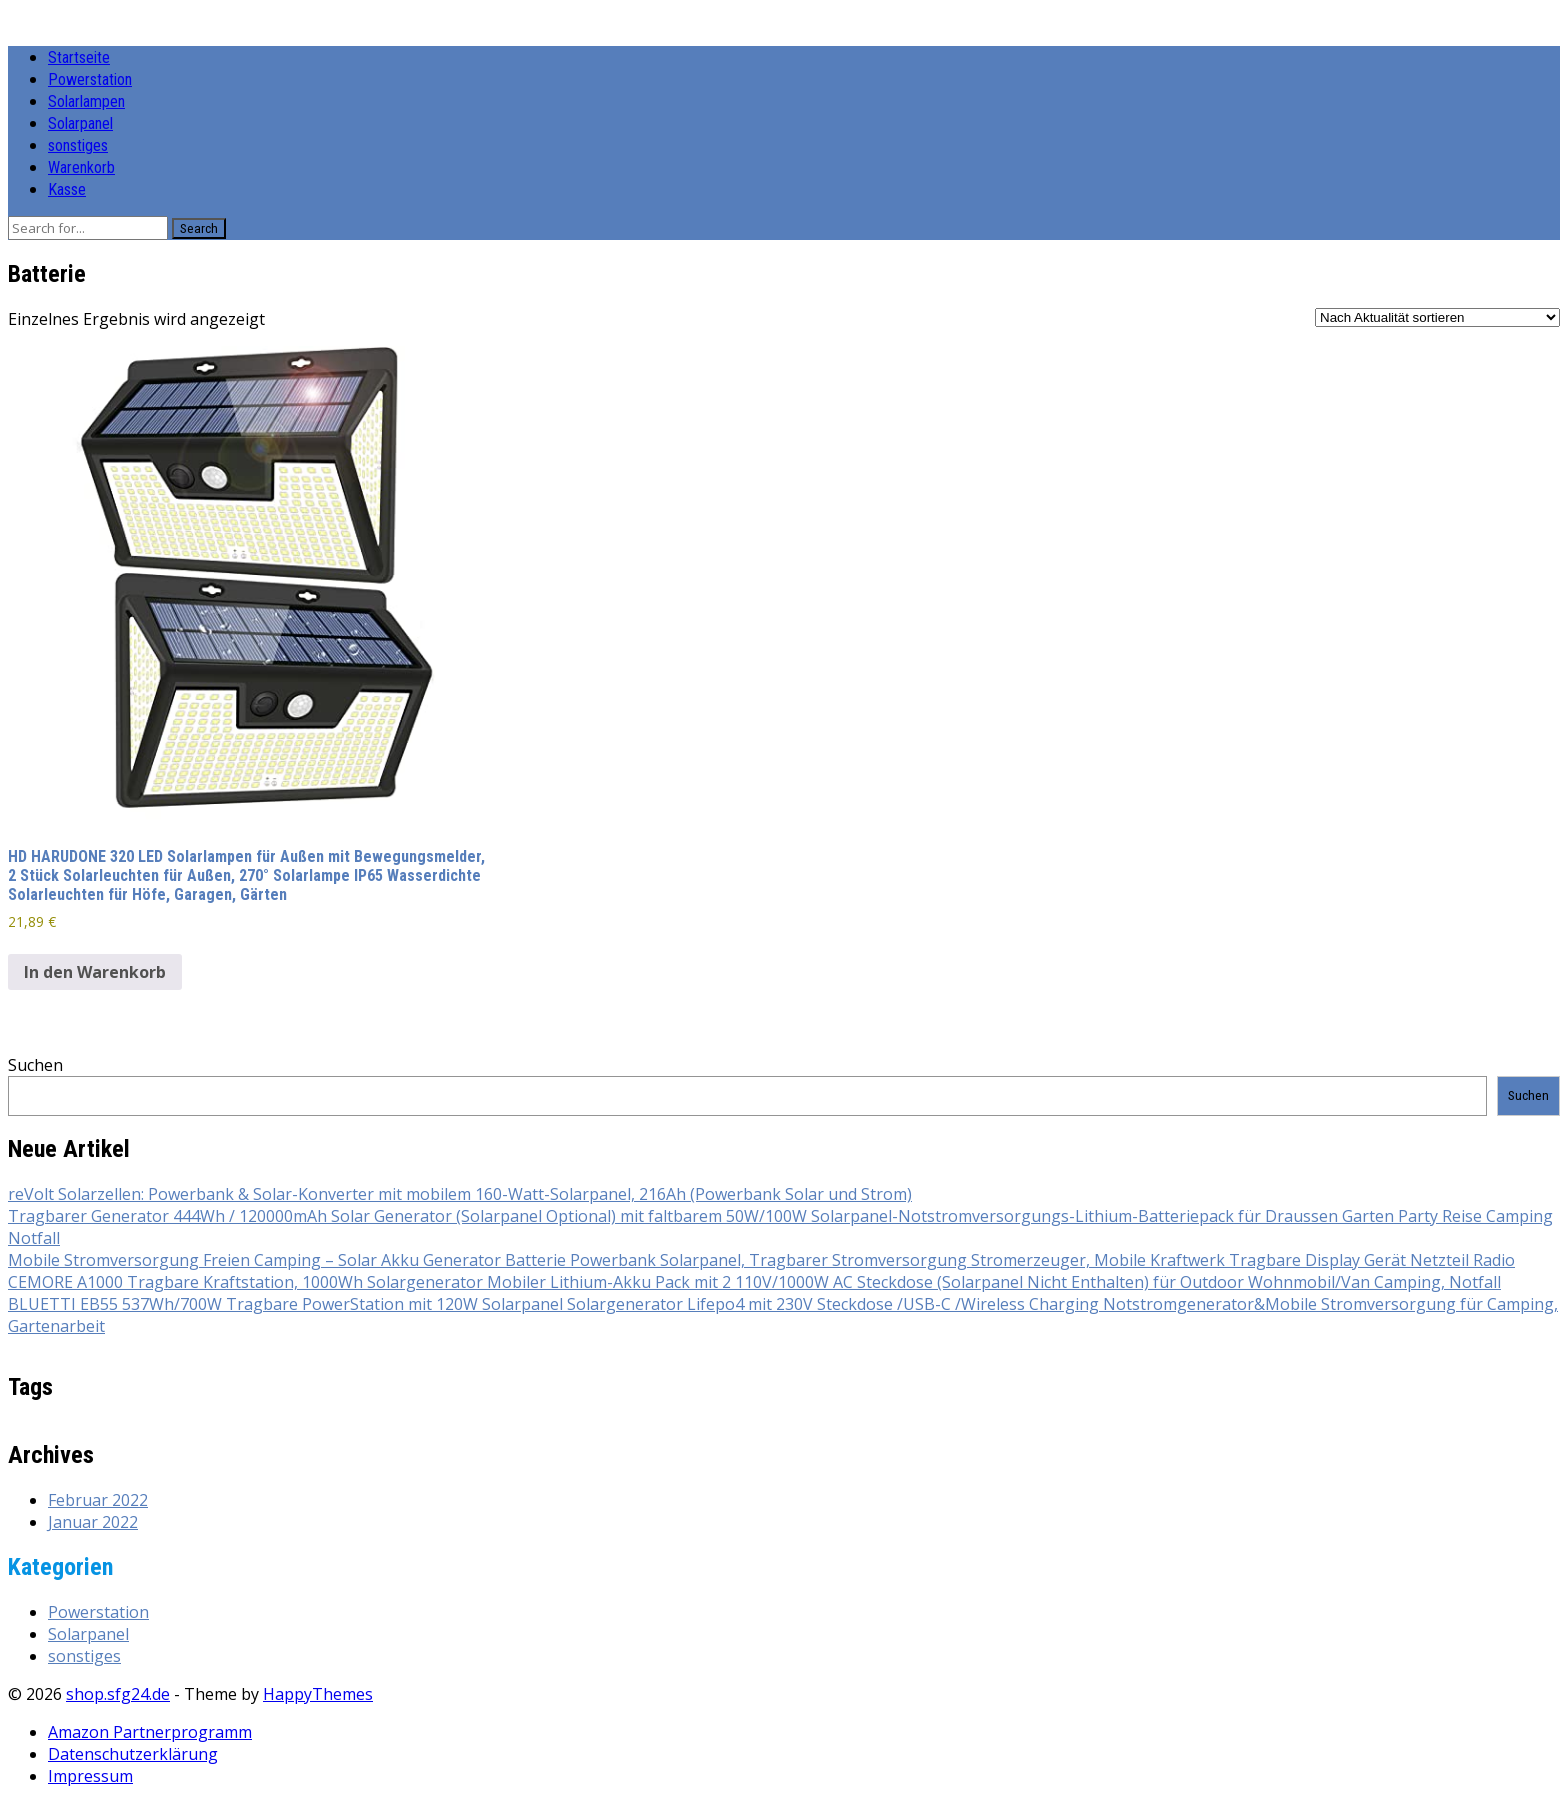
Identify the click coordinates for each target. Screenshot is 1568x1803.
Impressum (90, 1776)
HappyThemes (318, 1694)
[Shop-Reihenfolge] (1437, 317)
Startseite (79, 57)
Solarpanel (80, 123)
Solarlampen (86, 101)
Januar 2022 (93, 1522)
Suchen (35, 1065)
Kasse (67, 189)
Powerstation (90, 79)
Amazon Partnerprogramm (150, 1732)
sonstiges (78, 145)
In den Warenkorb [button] (95, 972)
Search (199, 228)
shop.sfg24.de (118, 1694)
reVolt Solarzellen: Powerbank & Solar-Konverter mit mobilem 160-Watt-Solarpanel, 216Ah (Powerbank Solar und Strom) (460, 1194)
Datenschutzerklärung (133, 1754)
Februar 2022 (98, 1500)
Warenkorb (81, 167)
